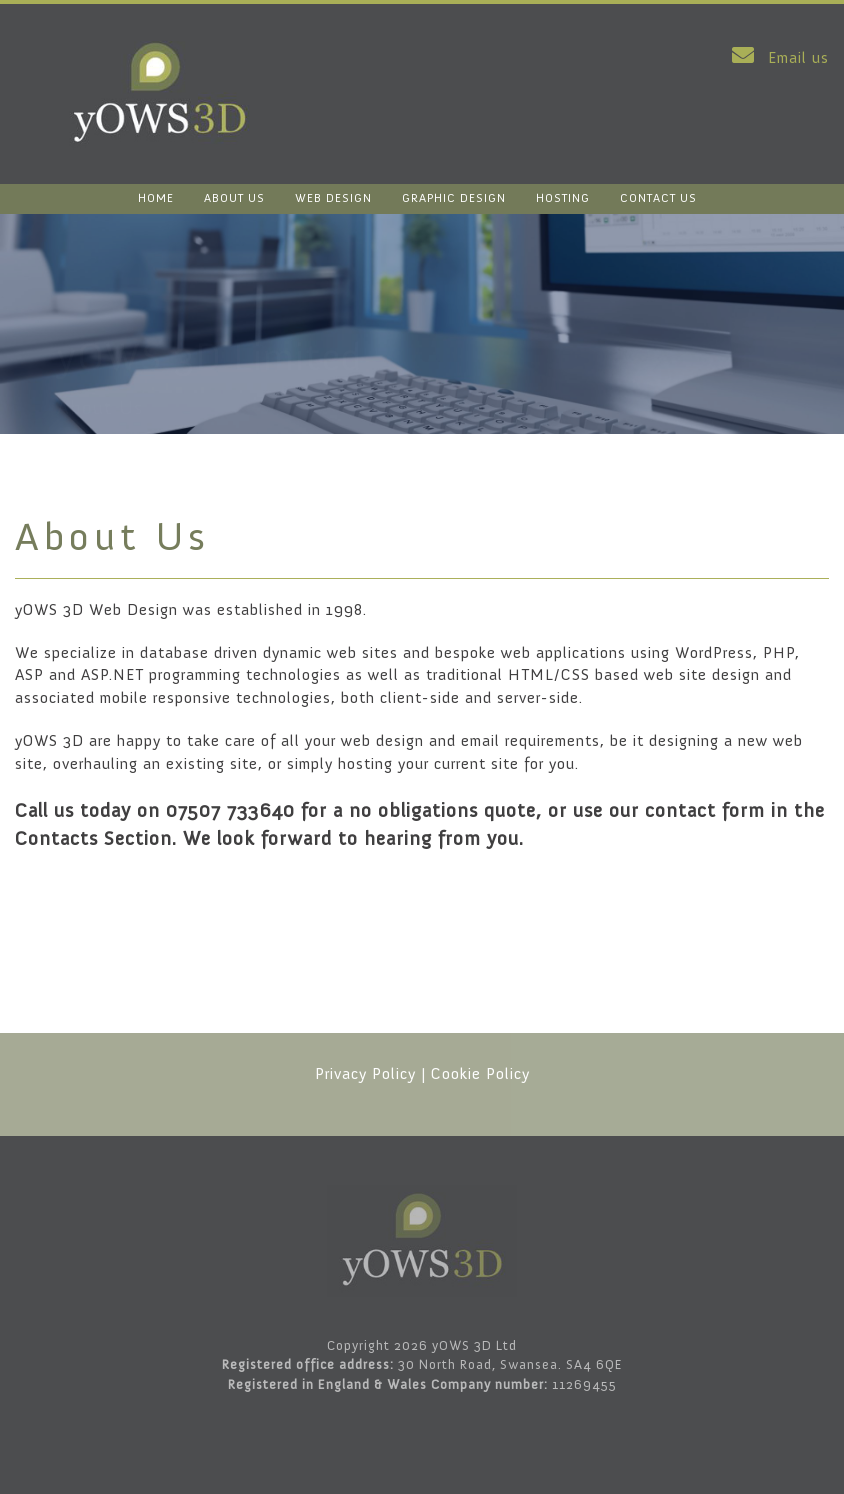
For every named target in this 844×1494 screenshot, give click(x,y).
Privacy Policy (365, 1073)
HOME (156, 198)
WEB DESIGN (333, 198)
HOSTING (563, 198)
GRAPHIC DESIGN (454, 198)
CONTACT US (658, 198)
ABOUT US (234, 198)
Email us (776, 57)
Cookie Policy (480, 1073)
